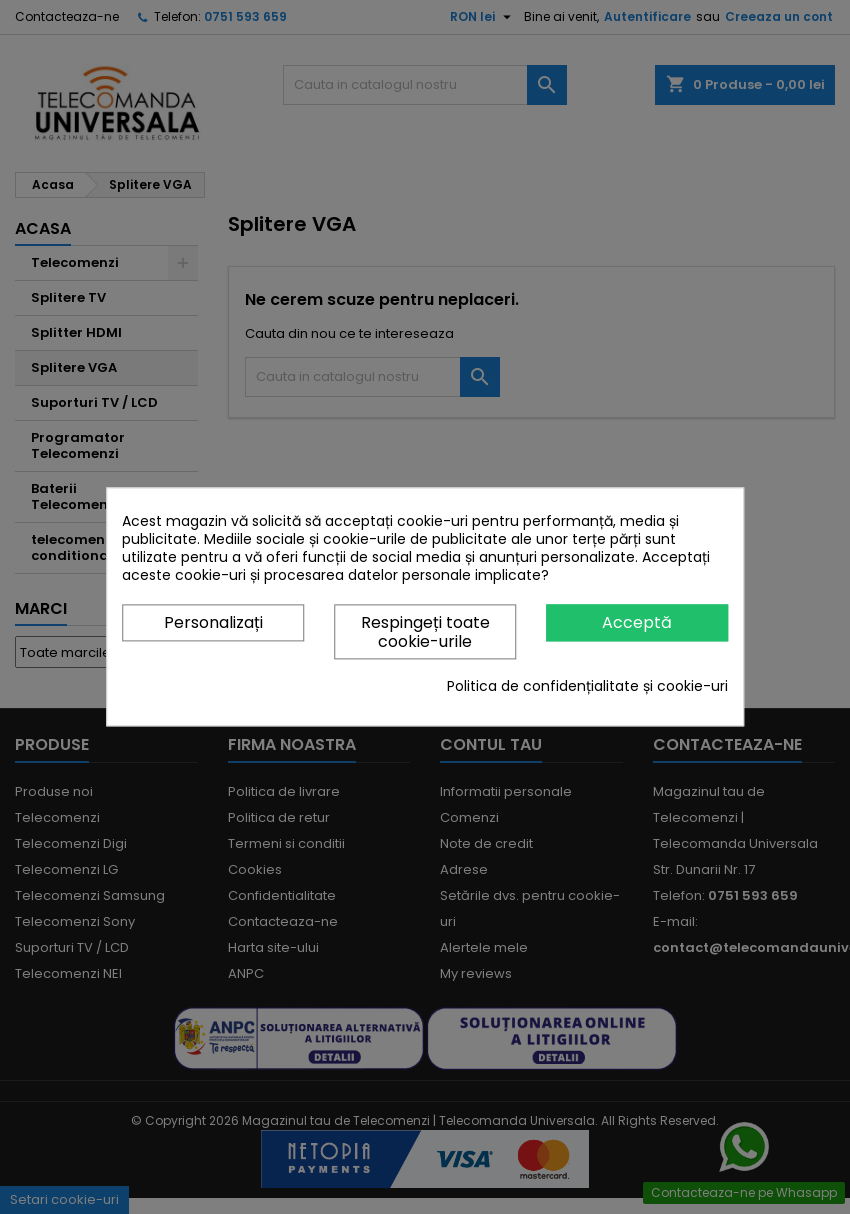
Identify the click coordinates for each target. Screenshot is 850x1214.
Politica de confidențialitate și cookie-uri (587, 687)
